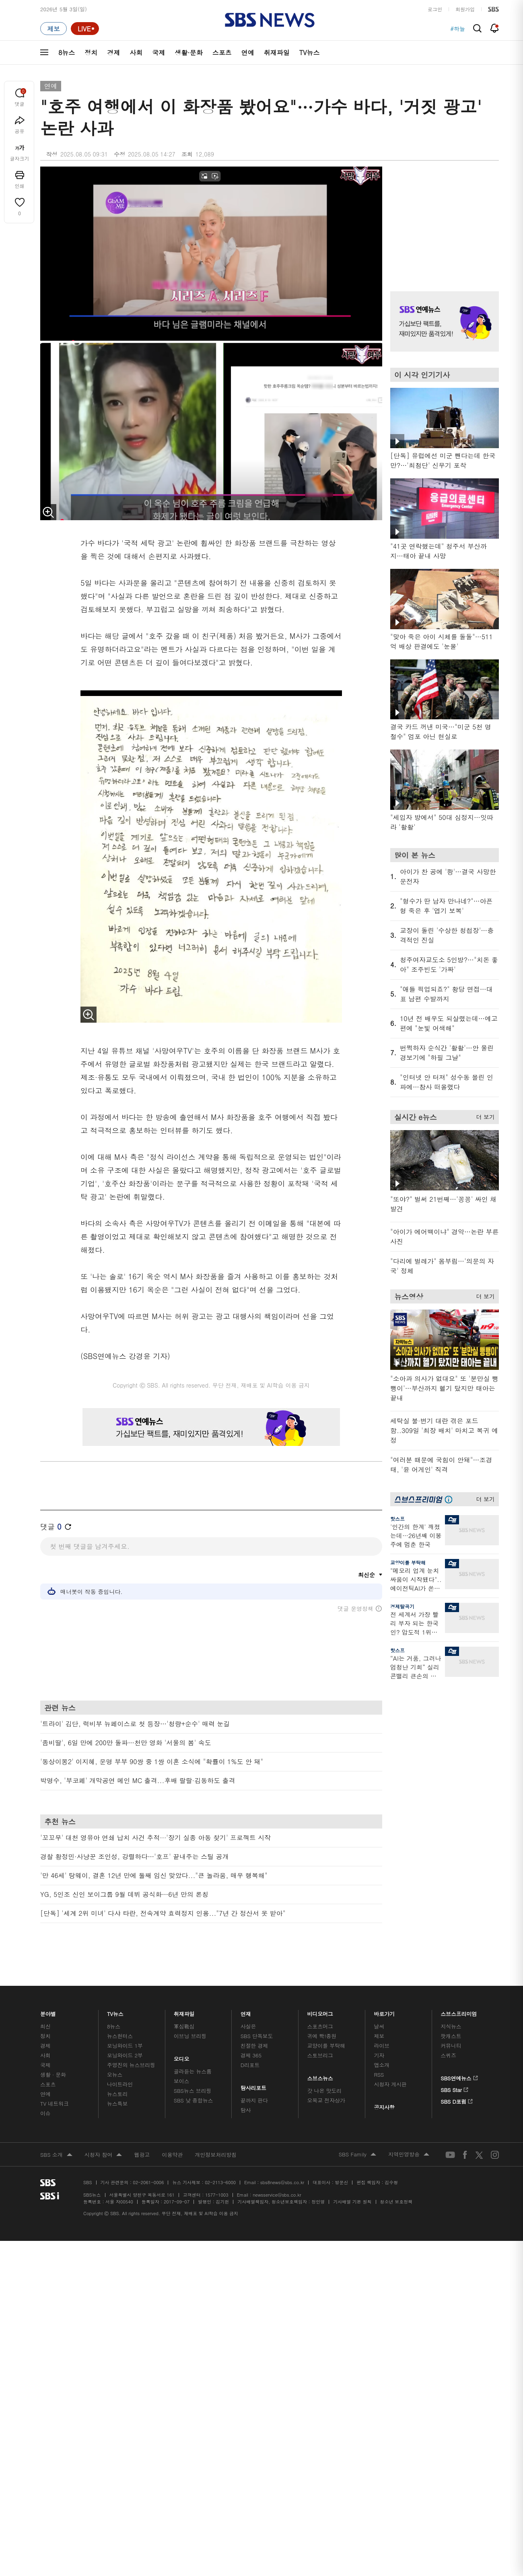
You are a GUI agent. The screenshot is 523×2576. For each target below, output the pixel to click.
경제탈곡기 (402, 1606)
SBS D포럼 (457, 2100)
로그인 (435, 9)
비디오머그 (320, 2012)
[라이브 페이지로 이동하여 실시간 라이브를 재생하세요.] (85, 28)
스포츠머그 (320, 2026)
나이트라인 (120, 2084)
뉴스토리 (117, 2094)
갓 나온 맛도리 (324, 2090)
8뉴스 (66, 52)
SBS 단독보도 (257, 2036)
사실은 (248, 2026)
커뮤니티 (451, 2045)
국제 (158, 52)
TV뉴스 (309, 52)
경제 (113, 52)
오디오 (181, 2057)
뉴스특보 (117, 2103)
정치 (90, 52)
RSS (379, 2074)
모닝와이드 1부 (125, 2045)
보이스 (181, 2081)
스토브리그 (320, 2055)
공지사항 (384, 2107)
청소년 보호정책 (396, 2202)
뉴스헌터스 (120, 2036)
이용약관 (172, 2154)
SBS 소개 (56, 2155)
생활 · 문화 (53, 2074)
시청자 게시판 (390, 2084)
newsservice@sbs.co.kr (277, 2195)
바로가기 (384, 2012)
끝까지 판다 (254, 2100)
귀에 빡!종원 (322, 2036)
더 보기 (483, 1115)
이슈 (45, 2113)
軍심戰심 (184, 2026)
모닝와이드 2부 (125, 2055)
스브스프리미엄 (459, 2012)
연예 (247, 52)
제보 (379, 2036)
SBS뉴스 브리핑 (193, 2090)
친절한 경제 (254, 2045)
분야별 (48, 2012)
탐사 (246, 2110)
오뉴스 (115, 2074)
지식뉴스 (451, 2026)
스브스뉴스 (320, 2076)
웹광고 (142, 2154)
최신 (45, 2026)
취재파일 (277, 52)
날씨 (379, 2026)
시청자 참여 (103, 2155)
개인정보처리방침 (216, 2154)
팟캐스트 (451, 2036)
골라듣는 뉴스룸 (193, 2071)
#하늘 (457, 29)
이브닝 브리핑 (190, 2036)
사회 (136, 52)
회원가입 (465, 9)
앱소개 (381, 2065)
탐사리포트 (253, 2086)
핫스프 (397, 1518)
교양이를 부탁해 (408, 1562)
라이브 (381, 2045)
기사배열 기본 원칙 (352, 2202)
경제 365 (251, 2055)
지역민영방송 (408, 2154)
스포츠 (222, 52)
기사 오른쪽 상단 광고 (442, 219)
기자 (379, 2055)
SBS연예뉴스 (459, 2077)
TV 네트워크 (54, 2103)
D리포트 (250, 2065)
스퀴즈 (448, 2055)
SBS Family (357, 2154)
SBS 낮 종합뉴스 (193, 2100)
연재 (246, 2012)
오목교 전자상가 (326, 2100)
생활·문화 (188, 52)
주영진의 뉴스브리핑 (131, 2065)
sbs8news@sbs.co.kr (282, 2182)
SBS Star (454, 2088)
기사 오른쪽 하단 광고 (442, 1763)
